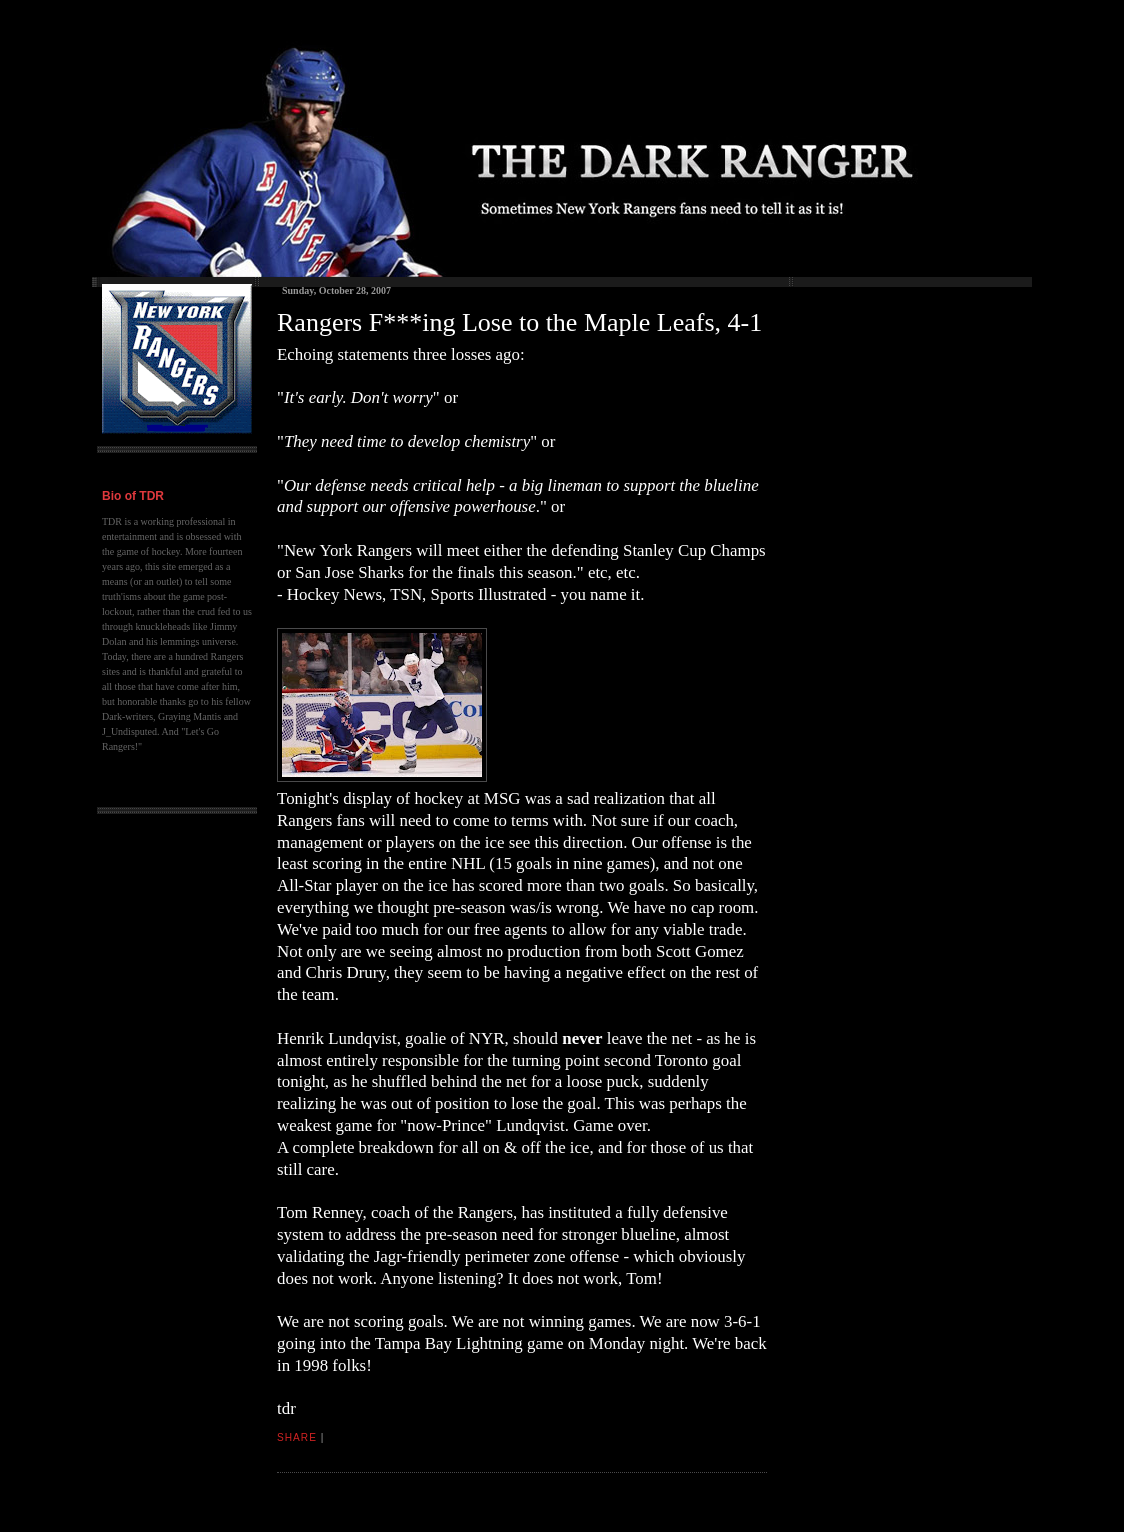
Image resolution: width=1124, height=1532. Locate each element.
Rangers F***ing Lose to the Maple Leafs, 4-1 (519, 322)
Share (297, 1437)
